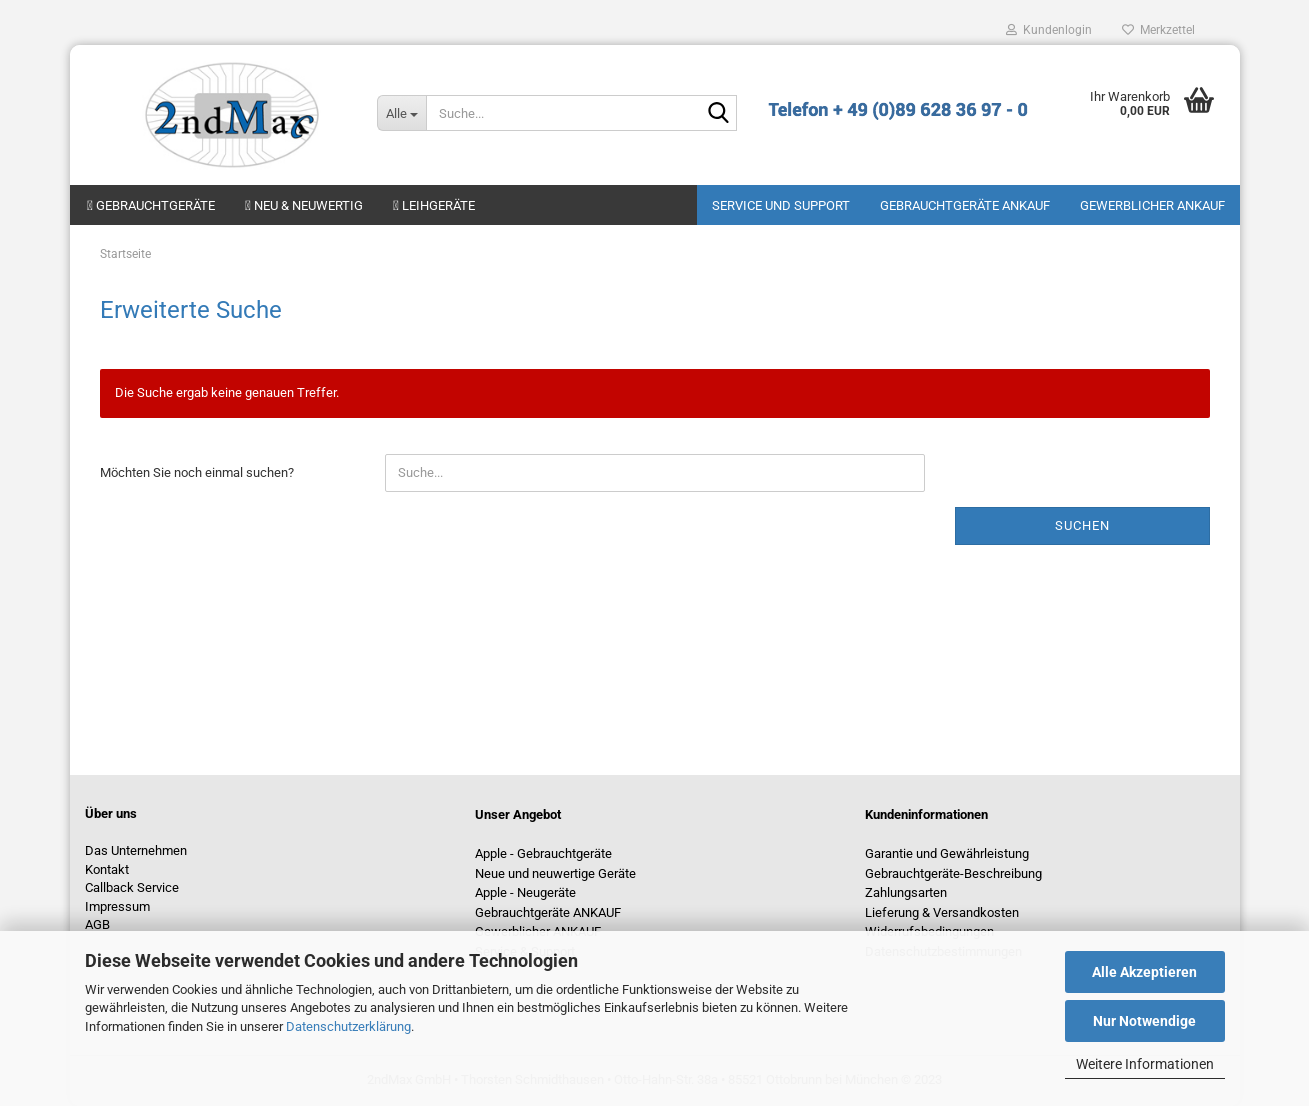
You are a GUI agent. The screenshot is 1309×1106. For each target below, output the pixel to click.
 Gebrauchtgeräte (151, 205)
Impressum (117, 906)
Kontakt (107, 869)
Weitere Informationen (1145, 1064)
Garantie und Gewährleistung (947, 853)
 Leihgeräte (434, 205)
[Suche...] (401, 113)
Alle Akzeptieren (1144, 972)
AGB (97, 924)
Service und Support (781, 205)
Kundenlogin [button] (1049, 30)
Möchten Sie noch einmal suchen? (197, 472)
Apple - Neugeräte (525, 892)
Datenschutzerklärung (348, 1026)
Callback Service (132, 887)
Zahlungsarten (906, 892)
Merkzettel (1158, 30)
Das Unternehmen (136, 850)
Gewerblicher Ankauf (1152, 205)
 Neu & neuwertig (304, 205)
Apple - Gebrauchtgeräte (543, 853)
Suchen (1082, 525)
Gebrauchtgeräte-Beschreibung (953, 873)
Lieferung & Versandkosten (942, 912)
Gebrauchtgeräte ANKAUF (965, 205)
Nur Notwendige (1144, 1021)
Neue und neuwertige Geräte (555, 873)
